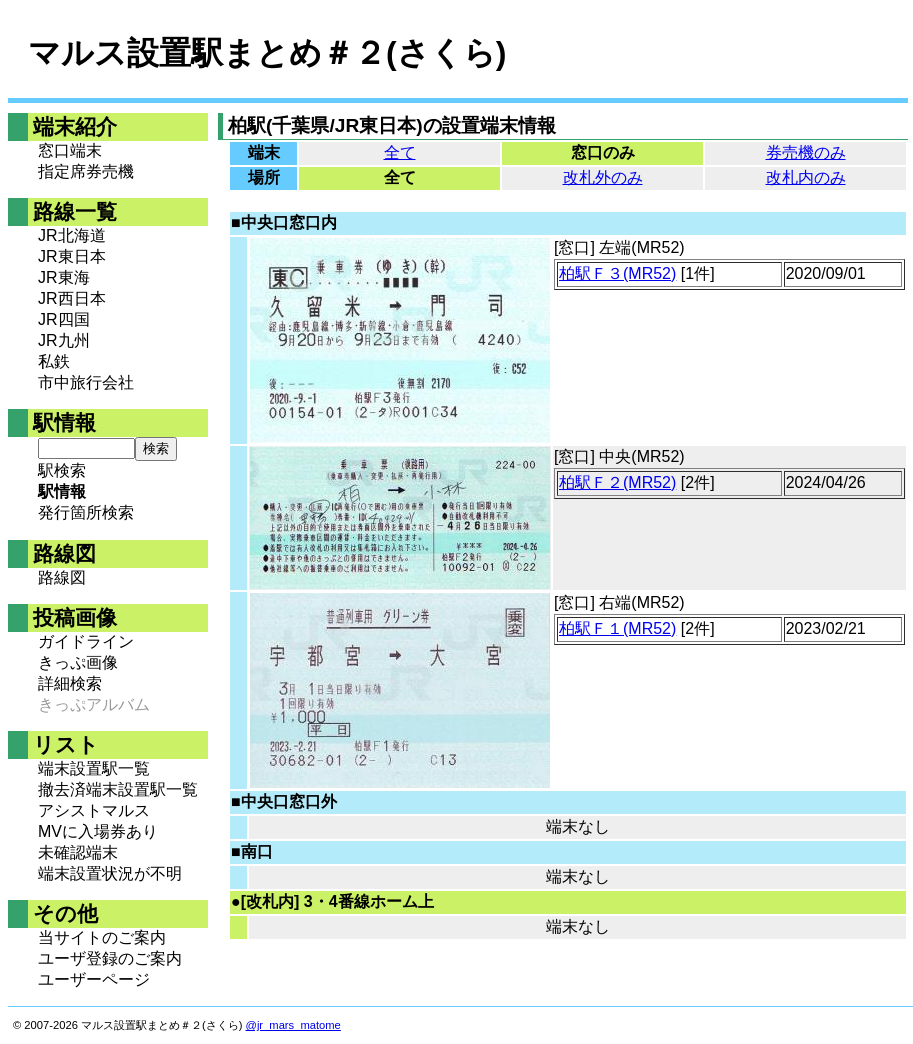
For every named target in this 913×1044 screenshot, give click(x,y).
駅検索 (62, 470)
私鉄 (54, 361)
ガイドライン (86, 641)
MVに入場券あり (98, 831)
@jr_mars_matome (293, 1025)
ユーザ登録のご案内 (110, 958)
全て (400, 152)
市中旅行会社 (86, 382)
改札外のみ (603, 177)
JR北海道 (72, 235)
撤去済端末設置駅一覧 (118, 789)
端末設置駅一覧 (94, 768)
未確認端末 (78, 852)
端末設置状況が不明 (110, 873)
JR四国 (64, 319)
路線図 (62, 577)
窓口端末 (70, 150)
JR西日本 (72, 298)
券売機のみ (806, 152)
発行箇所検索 (86, 512)
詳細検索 (70, 683)
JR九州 (64, 340)
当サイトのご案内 (102, 937)
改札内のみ (806, 177)
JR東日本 (72, 256)
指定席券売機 (86, 171)
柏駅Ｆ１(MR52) (617, 628)
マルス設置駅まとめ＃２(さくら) (267, 53)
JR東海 (64, 277)
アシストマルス (94, 810)
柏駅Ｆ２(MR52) (617, 482)
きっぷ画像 (78, 662)
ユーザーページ (94, 979)
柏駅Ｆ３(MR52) (617, 273)
